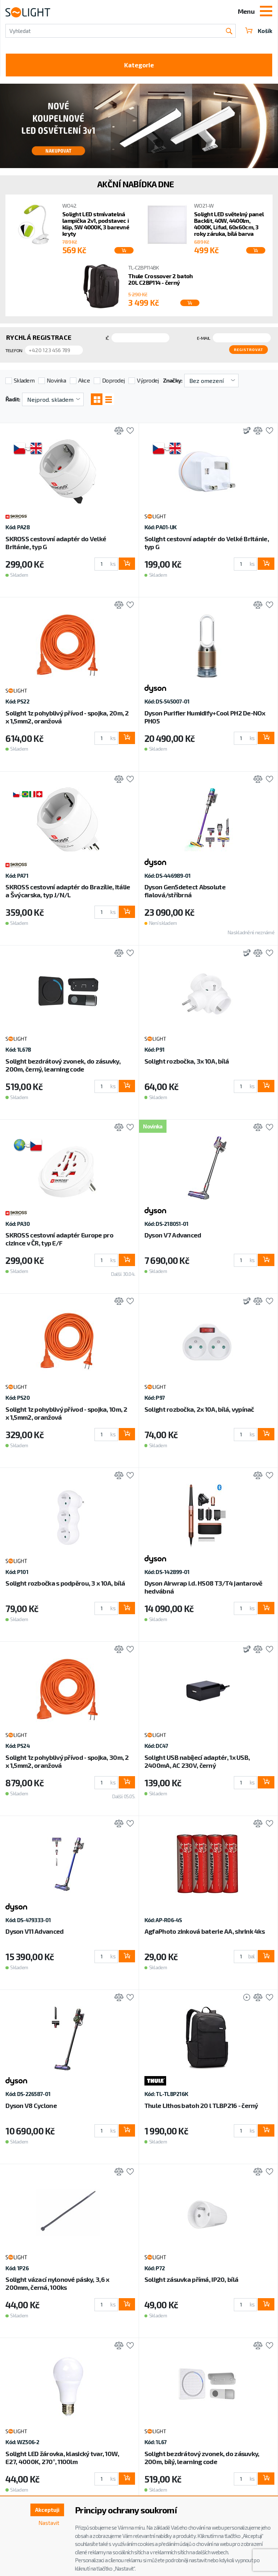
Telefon (13, 349)
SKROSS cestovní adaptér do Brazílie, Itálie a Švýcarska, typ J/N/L (67, 887)
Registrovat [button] (251, 348)
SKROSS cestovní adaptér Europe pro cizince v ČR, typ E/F (59, 1236)
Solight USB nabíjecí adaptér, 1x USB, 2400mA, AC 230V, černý (197, 1758)
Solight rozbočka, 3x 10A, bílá (186, 1058)
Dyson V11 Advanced (34, 1928)
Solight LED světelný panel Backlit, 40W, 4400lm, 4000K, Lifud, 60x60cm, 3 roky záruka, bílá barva (229, 225)
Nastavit (48, 2523)
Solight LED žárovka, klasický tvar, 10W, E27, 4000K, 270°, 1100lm (62, 2454)
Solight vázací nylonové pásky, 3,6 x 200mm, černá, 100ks (57, 2280)
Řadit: (12, 395)
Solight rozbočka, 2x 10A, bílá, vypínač (199, 1406)
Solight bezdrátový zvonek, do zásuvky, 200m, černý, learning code (63, 1062)
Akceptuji (46, 2510)
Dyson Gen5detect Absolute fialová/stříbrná (185, 887)
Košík (258, 30)
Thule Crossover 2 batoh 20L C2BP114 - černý (160, 280)
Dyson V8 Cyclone (30, 2102)
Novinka (56, 376)
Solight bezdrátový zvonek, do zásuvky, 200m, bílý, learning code (202, 2454)
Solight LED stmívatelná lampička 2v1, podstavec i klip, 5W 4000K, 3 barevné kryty (95, 225)
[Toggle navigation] (266, 11)
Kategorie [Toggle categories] (139, 66)
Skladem (24, 376)
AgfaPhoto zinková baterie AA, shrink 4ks (204, 1928)
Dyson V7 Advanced (172, 1232)
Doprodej (113, 376)
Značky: (172, 376)
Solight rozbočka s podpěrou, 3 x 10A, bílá (65, 1580)
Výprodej (148, 376)
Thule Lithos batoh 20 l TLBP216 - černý (201, 2102)
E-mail (203, 339)
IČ (107, 339)
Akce (84, 376)
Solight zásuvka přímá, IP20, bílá (191, 2276)
